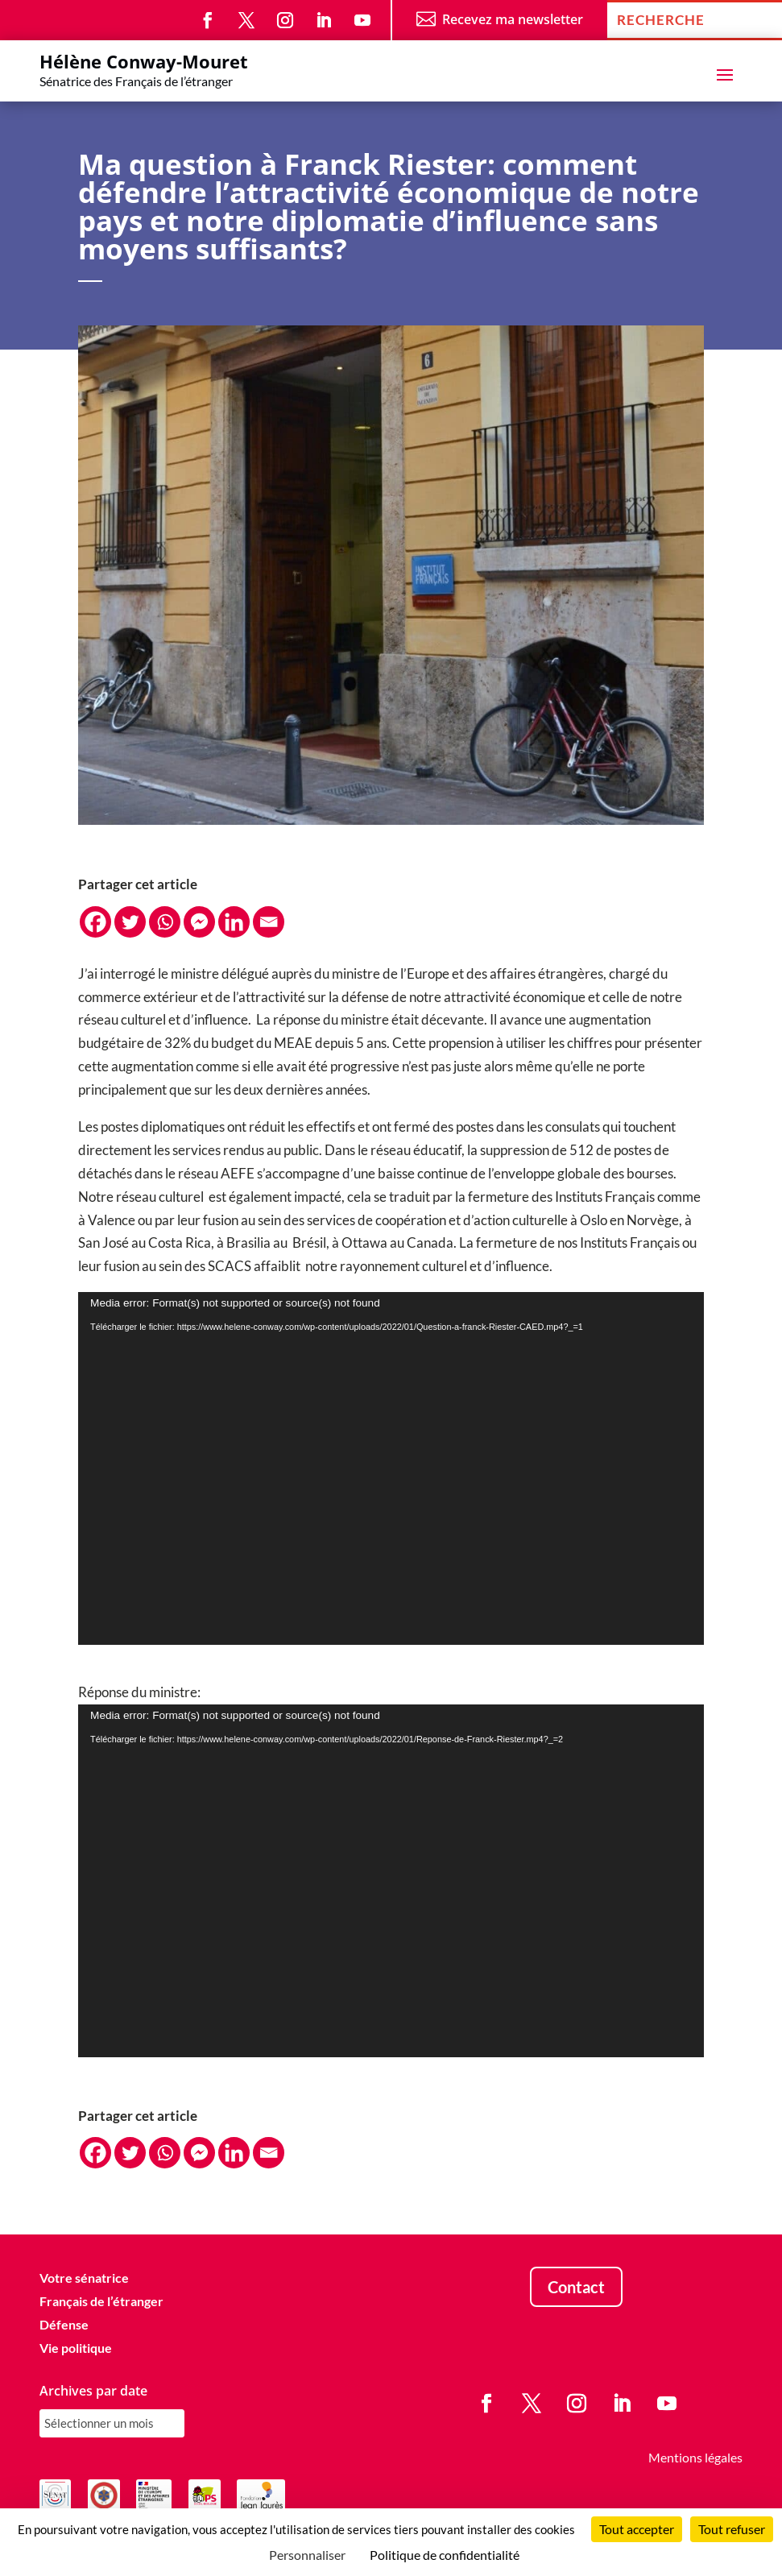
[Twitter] (130, 922)
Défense (64, 2324)
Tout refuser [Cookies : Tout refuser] (731, 2529)
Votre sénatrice (84, 2277)
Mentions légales (695, 2457)
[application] (391, 1468)
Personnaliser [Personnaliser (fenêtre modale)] (307, 2554)
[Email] (268, 922)
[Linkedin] (234, 922)
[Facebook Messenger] (199, 922)
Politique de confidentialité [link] (444, 2554)
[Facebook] (95, 922)
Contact (576, 2286)
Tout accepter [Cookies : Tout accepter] (636, 2529)
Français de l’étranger (101, 2301)
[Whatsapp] (164, 922)
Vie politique (75, 2347)
